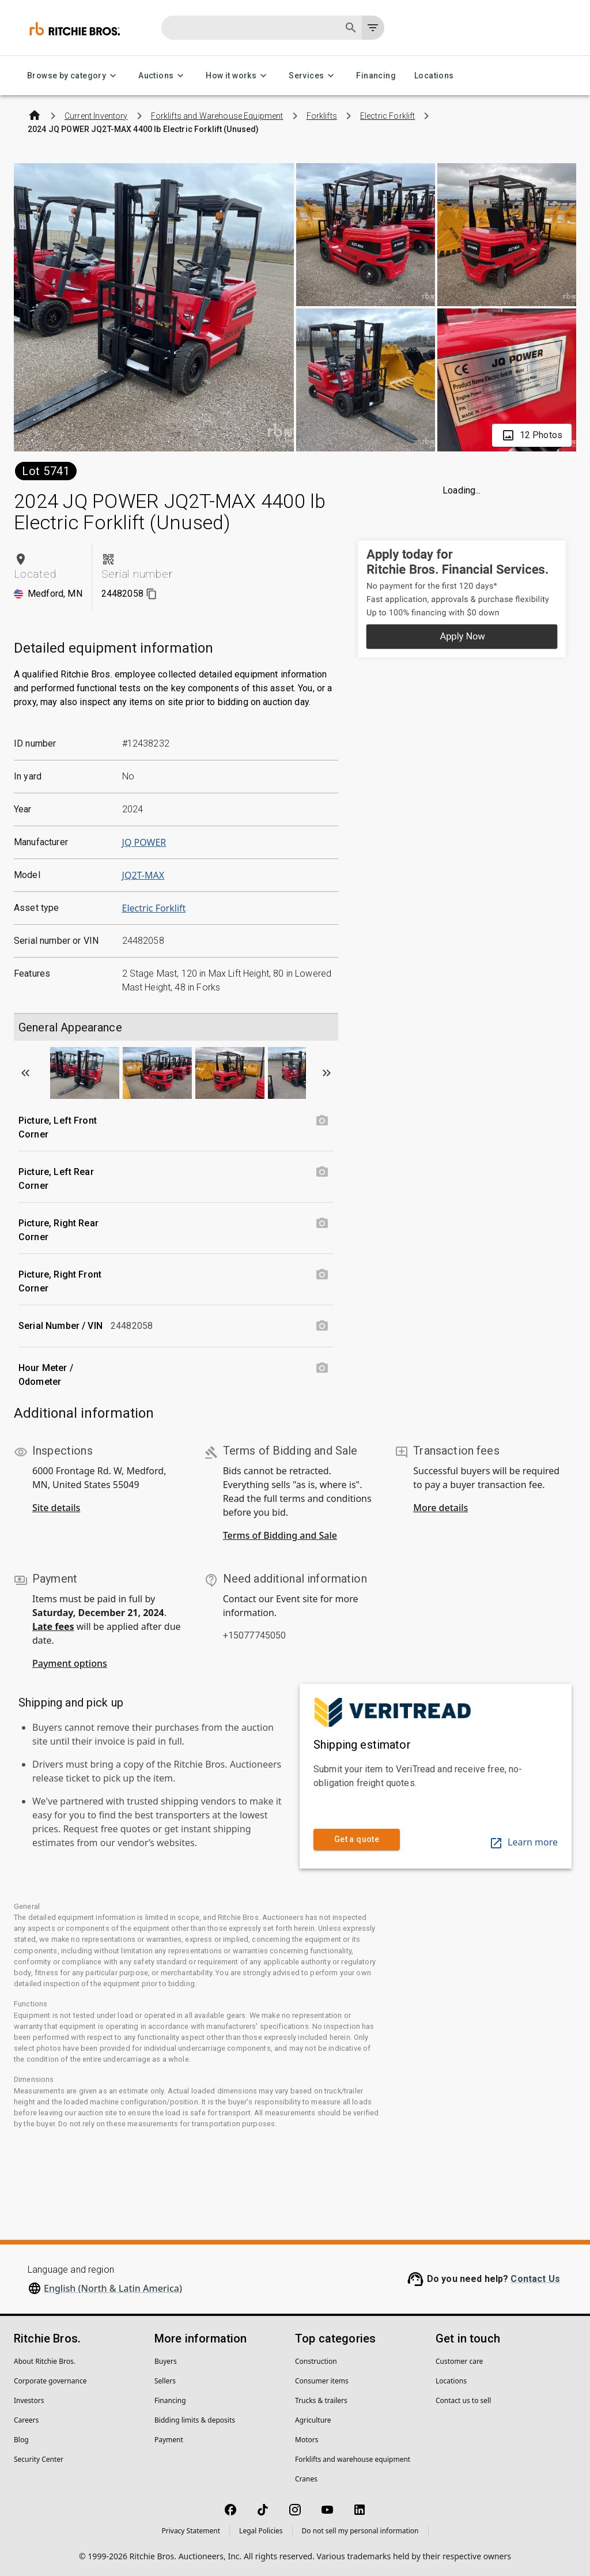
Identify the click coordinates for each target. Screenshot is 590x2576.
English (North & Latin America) (113, 2288)
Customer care (459, 2361)
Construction (316, 2361)
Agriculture (313, 2420)
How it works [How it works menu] (238, 75)
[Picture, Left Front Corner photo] (322, 1120)
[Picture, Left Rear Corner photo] (322, 1172)
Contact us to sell (463, 2400)
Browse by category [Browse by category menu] (73, 75)
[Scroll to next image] (327, 1073)
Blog (21, 2440)
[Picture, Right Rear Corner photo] (322, 1223)
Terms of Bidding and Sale (280, 1535)
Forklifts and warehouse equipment (352, 2459)
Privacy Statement (190, 2531)
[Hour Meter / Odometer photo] (322, 1368)
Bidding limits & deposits (194, 2420)
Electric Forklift (154, 908)
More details (440, 1507)
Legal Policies (260, 2531)
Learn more (523, 1842)
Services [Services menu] (313, 75)
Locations (434, 75)
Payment (168, 2440)
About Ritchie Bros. (44, 2361)
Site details (56, 1507)
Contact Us (535, 2278)
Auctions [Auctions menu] (163, 75)
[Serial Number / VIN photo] (322, 1326)
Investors (29, 2400)
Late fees (53, 1626)
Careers (26, 2420)
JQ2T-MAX (143, 875)
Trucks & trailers (321, 2400)
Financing (375, 75)
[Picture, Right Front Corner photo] (322, 1274)
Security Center (38, 2459)
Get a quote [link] (356, 1839)
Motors (306, 2440)
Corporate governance (50, 2381)
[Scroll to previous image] (25, 1073)
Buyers (165, 2361)
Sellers (165, 2381)
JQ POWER (144, 842)
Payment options (69, 1663)
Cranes (306, 2479)
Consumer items (322, 2381)
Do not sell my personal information (360, 2531)
